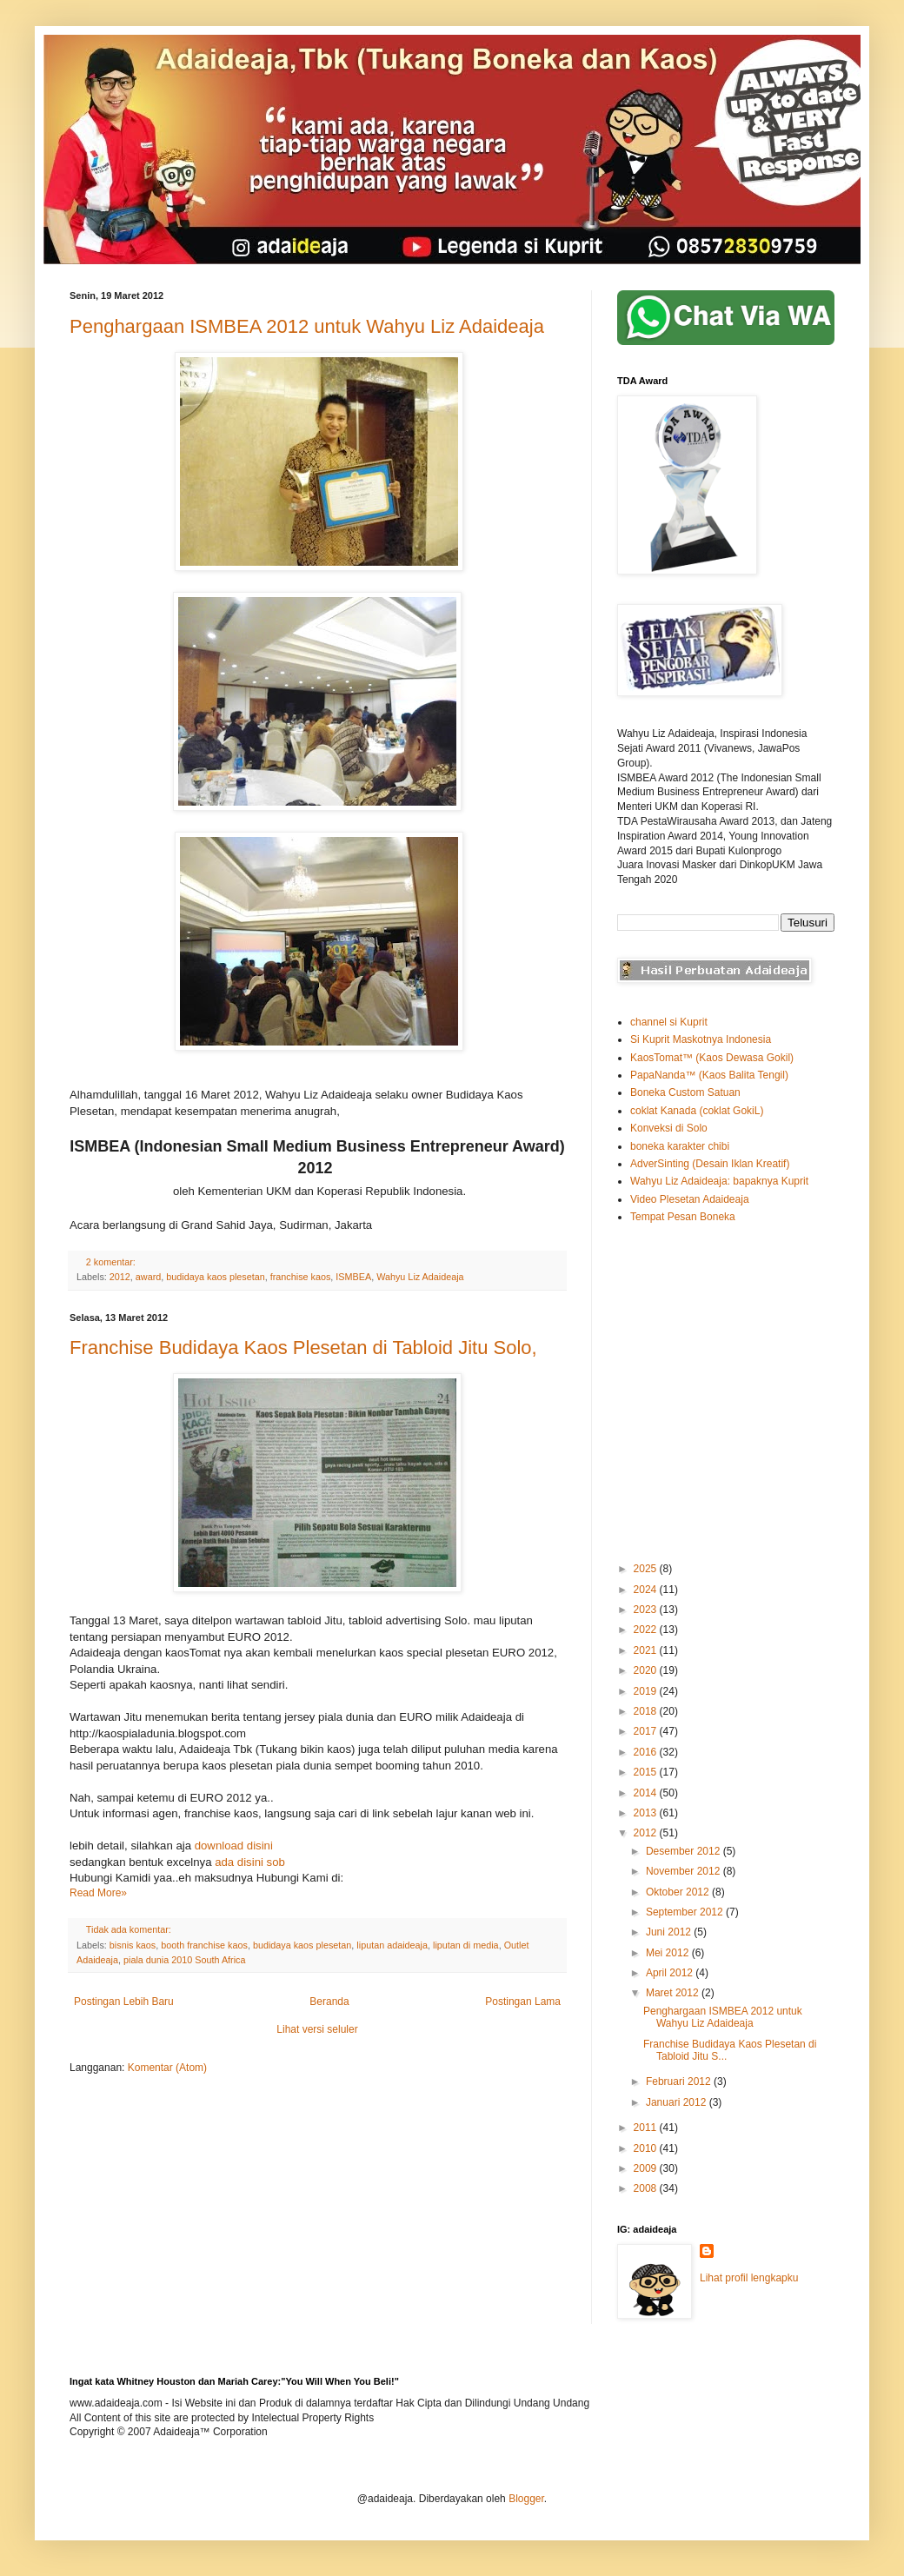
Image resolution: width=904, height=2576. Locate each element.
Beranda (329, 2001)
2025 (647, 1569)
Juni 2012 (670, 1932)
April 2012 (670, 1973)
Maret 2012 (673, 1993)
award (148, 1276)
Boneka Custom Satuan (685, 1092)
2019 (647, 1691)
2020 (647, 1670)
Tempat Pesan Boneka (682, 1217)
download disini (234, 1845)
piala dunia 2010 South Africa (184, 1960)
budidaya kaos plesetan (215, 1276)
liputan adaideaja (392, 1945)
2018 (647, 1711)
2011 (647, 2127)
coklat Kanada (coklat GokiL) (696, 1111)
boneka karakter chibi (679, 1146)
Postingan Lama (523, 2001)
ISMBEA (353, 1276)
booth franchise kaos (204, 1945)
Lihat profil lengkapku (749, 2278)
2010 (647, 2148)
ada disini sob (250, 1862)
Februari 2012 (680, 2081)
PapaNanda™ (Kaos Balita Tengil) (709, 1075)
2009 (647, 2168)
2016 (647, 1752)
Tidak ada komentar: (130, 1929)
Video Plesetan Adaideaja (689, 1199)
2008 (647, 2188)
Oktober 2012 (679, 1892)
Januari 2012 (677, 2102)
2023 (647, 1609)
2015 (647, 1772)
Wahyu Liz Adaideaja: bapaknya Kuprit (719, 1181)
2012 (120, 1276)
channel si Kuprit (669, 1022)
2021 (647, 1650)
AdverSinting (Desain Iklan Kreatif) (709, 1164)
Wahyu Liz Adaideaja (419, 1276)
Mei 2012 (669, 1953)
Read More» (98, 1893)
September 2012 (686, 1912)
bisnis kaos (133, 1945)
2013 (647, 1813)
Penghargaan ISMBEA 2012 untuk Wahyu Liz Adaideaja (307, 326)
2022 (647, 1629)
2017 (647, 1731)
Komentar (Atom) (167, 2067)
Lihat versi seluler (316, 2029)
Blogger (526, 2499)
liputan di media (466, 1945)
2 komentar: (112, 1262)
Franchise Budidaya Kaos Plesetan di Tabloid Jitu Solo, (303, 1347)
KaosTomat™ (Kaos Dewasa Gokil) (712, 1058)
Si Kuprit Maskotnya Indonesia (700, 1039)
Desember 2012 (684, 1851)
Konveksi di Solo (669, 1128)
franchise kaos (300, 1276)
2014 (647, 1793)
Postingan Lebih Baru (124, 2001)
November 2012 (684, 1871)
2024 (647, 1589)
